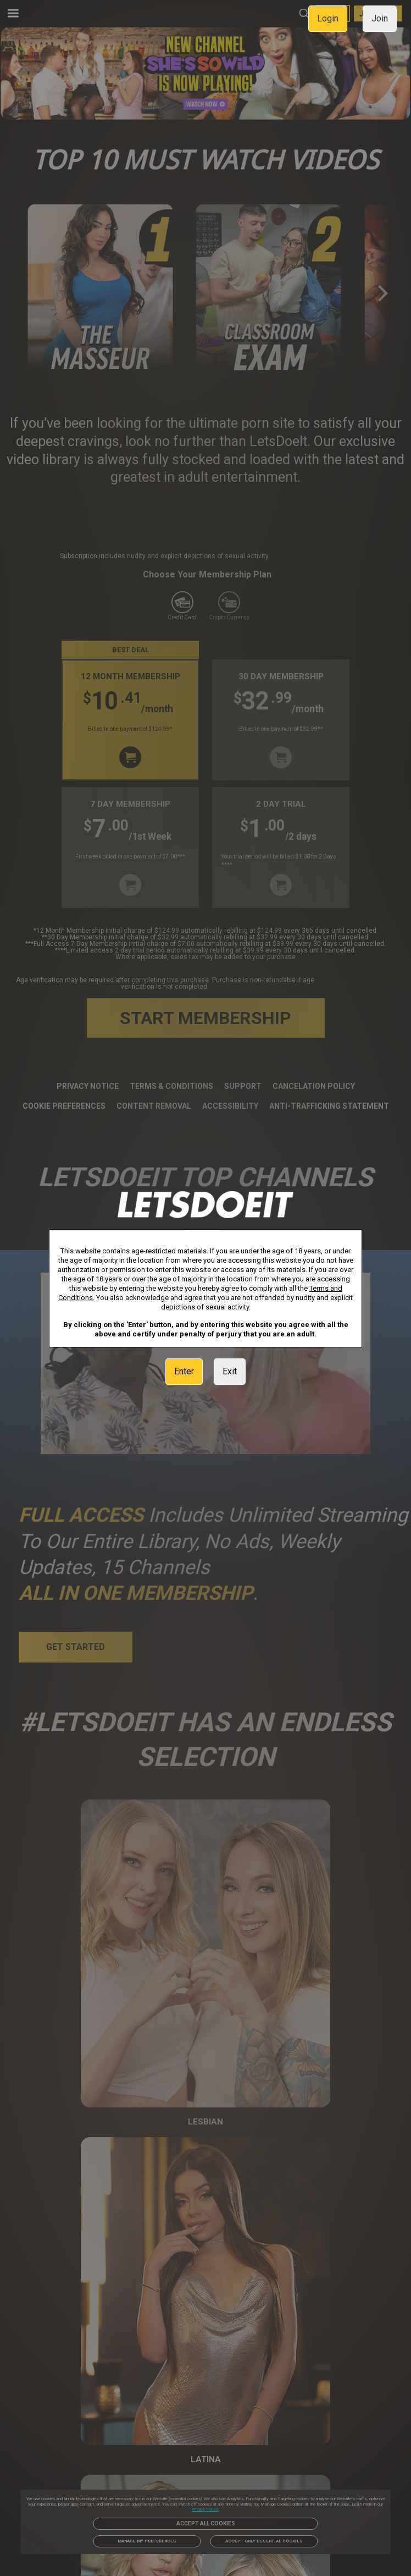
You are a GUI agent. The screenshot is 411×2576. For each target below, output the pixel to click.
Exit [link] (230, 1371)
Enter (184, 1371)
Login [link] (327, 18)
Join (379, 18)
